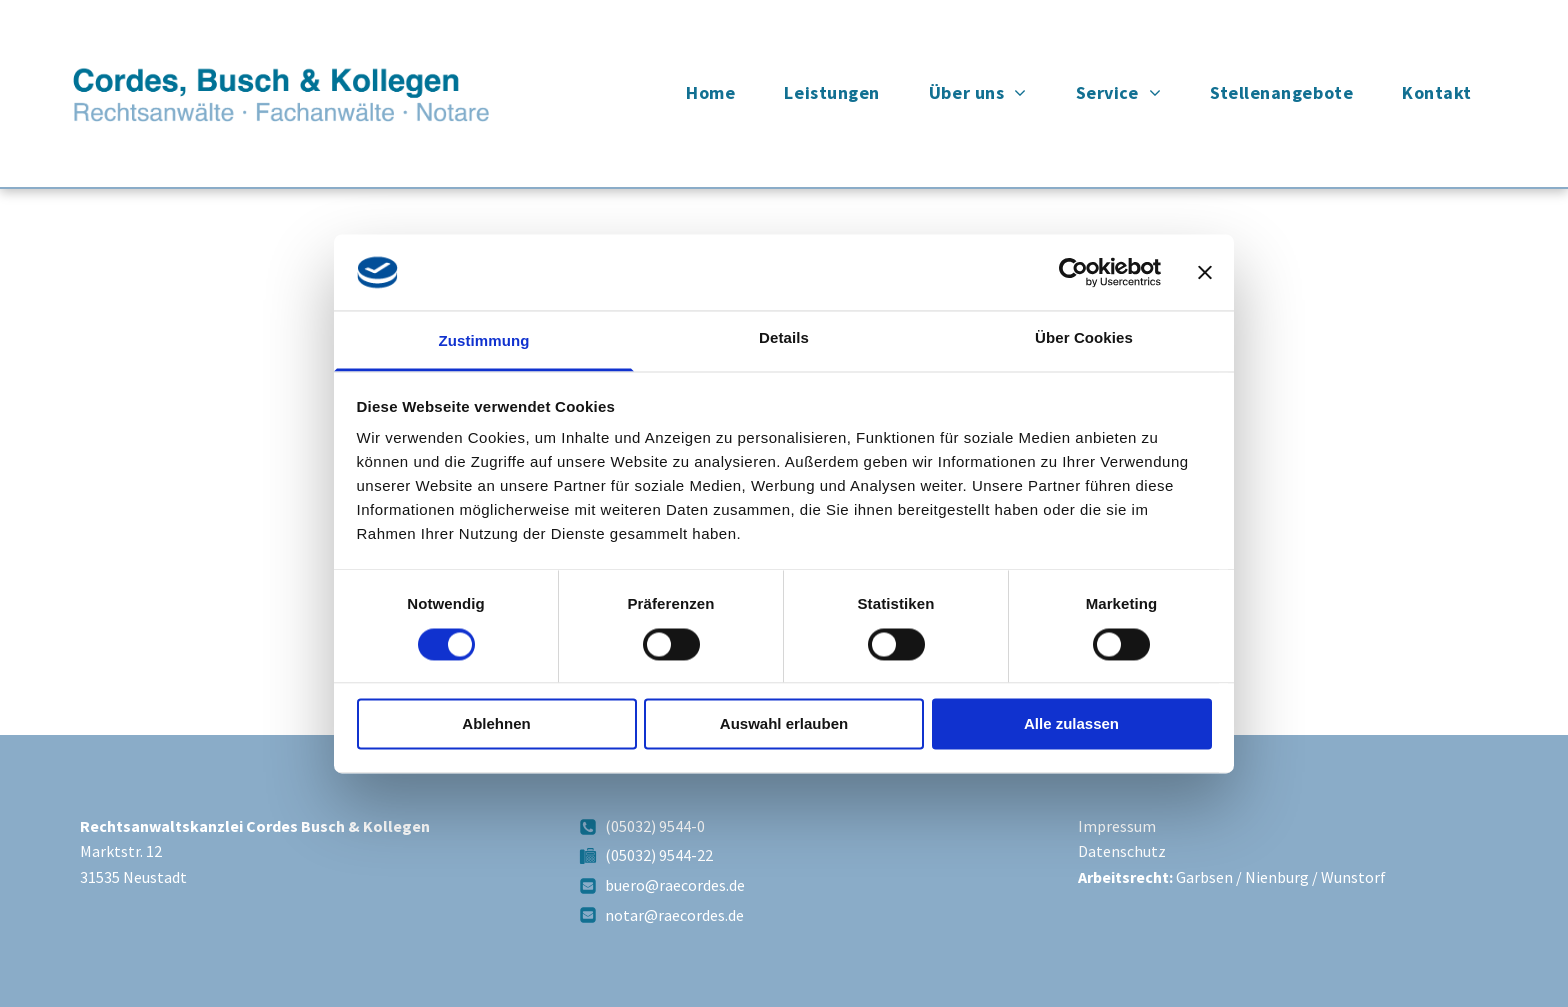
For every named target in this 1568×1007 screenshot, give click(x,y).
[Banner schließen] (1205, 272)
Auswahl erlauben (784, 724)
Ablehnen (496, 724)
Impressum (1117, 826)
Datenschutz (1122, 851)
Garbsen (1204, 877)
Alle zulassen (1071, 724)
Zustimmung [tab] (484, 341)
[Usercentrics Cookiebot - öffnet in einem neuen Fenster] (1073, 272)
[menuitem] (718, 92)
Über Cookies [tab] (1084, 338)
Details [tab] (784, 338)
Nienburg (1277, 877)
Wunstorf (1353, 877)
